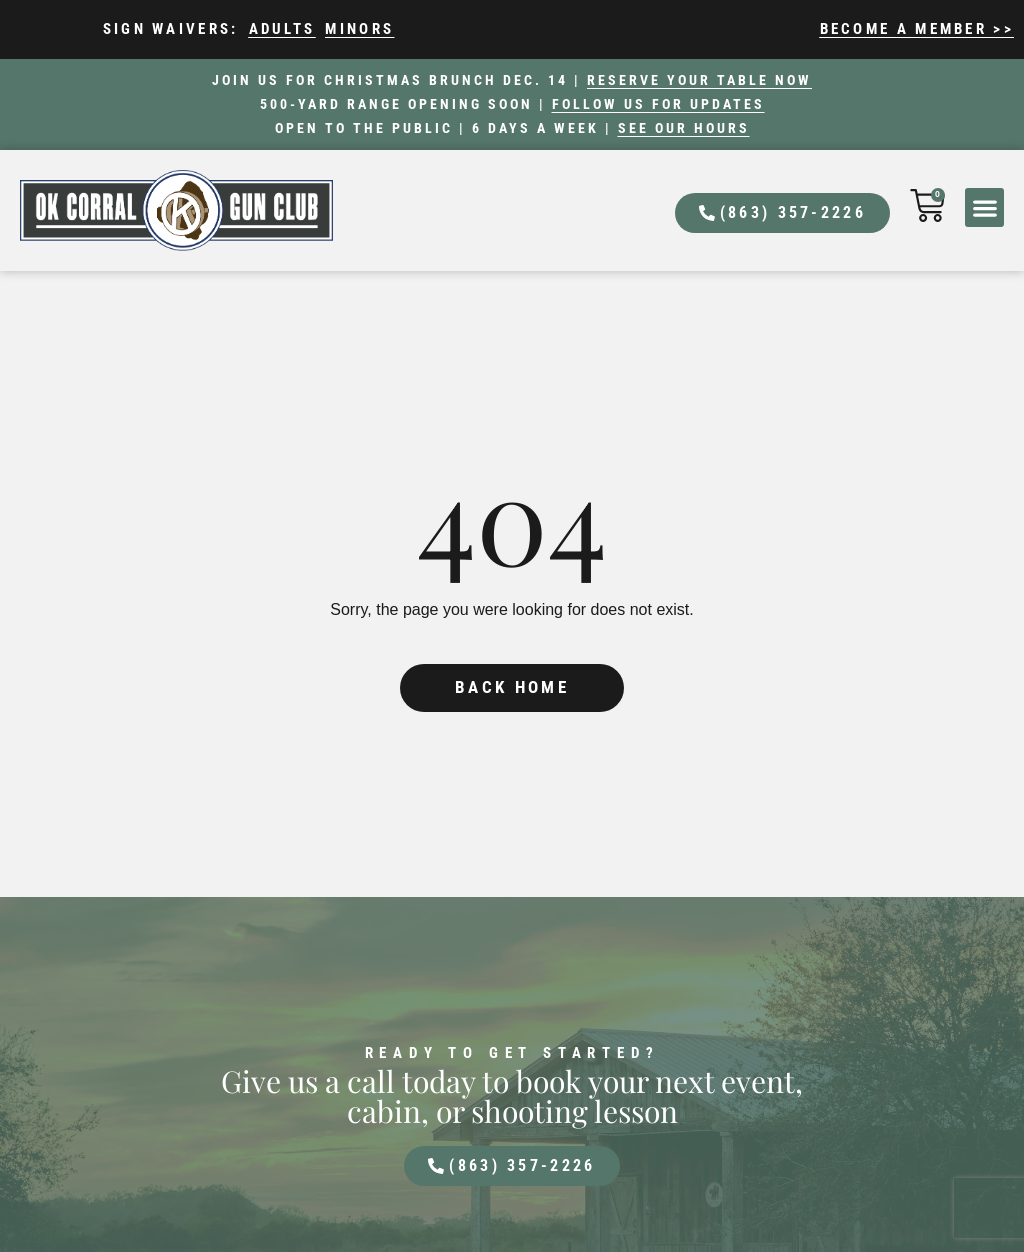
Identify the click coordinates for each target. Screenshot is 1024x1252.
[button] (984, 207)
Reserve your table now (699, 80)
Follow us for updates (658, 104)
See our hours (684, 128)
